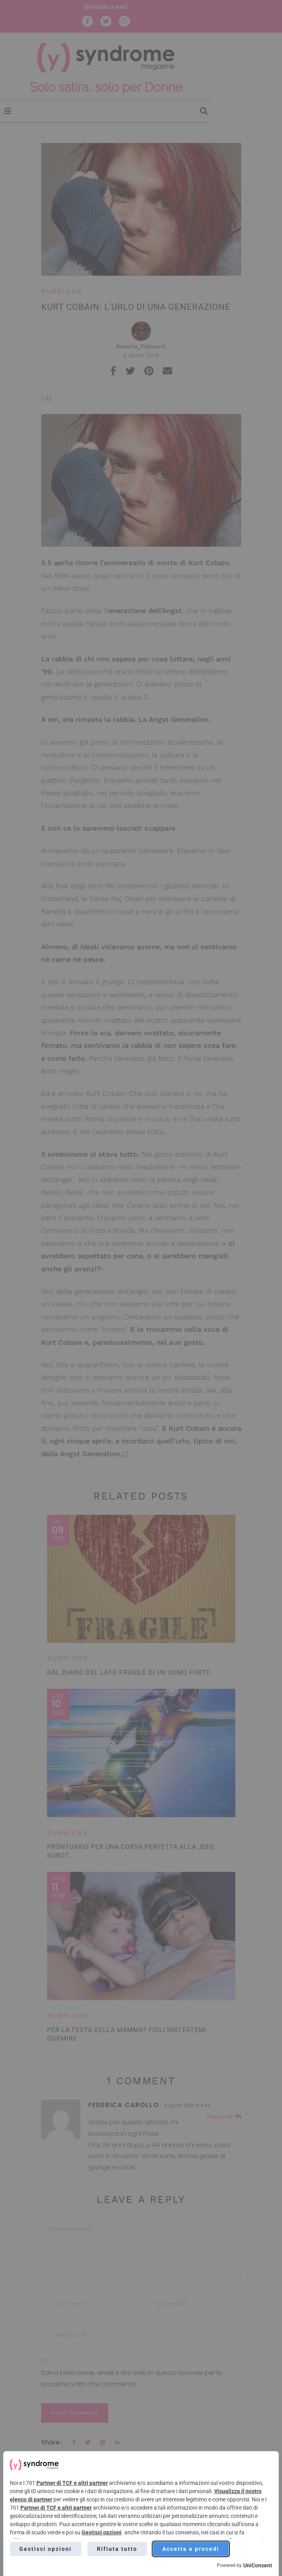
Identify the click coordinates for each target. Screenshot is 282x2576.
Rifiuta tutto (117, 2549)
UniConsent (257, 2565)
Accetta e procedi (190, 2549)
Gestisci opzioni (102, 2532)
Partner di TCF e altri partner (72, 2483)
